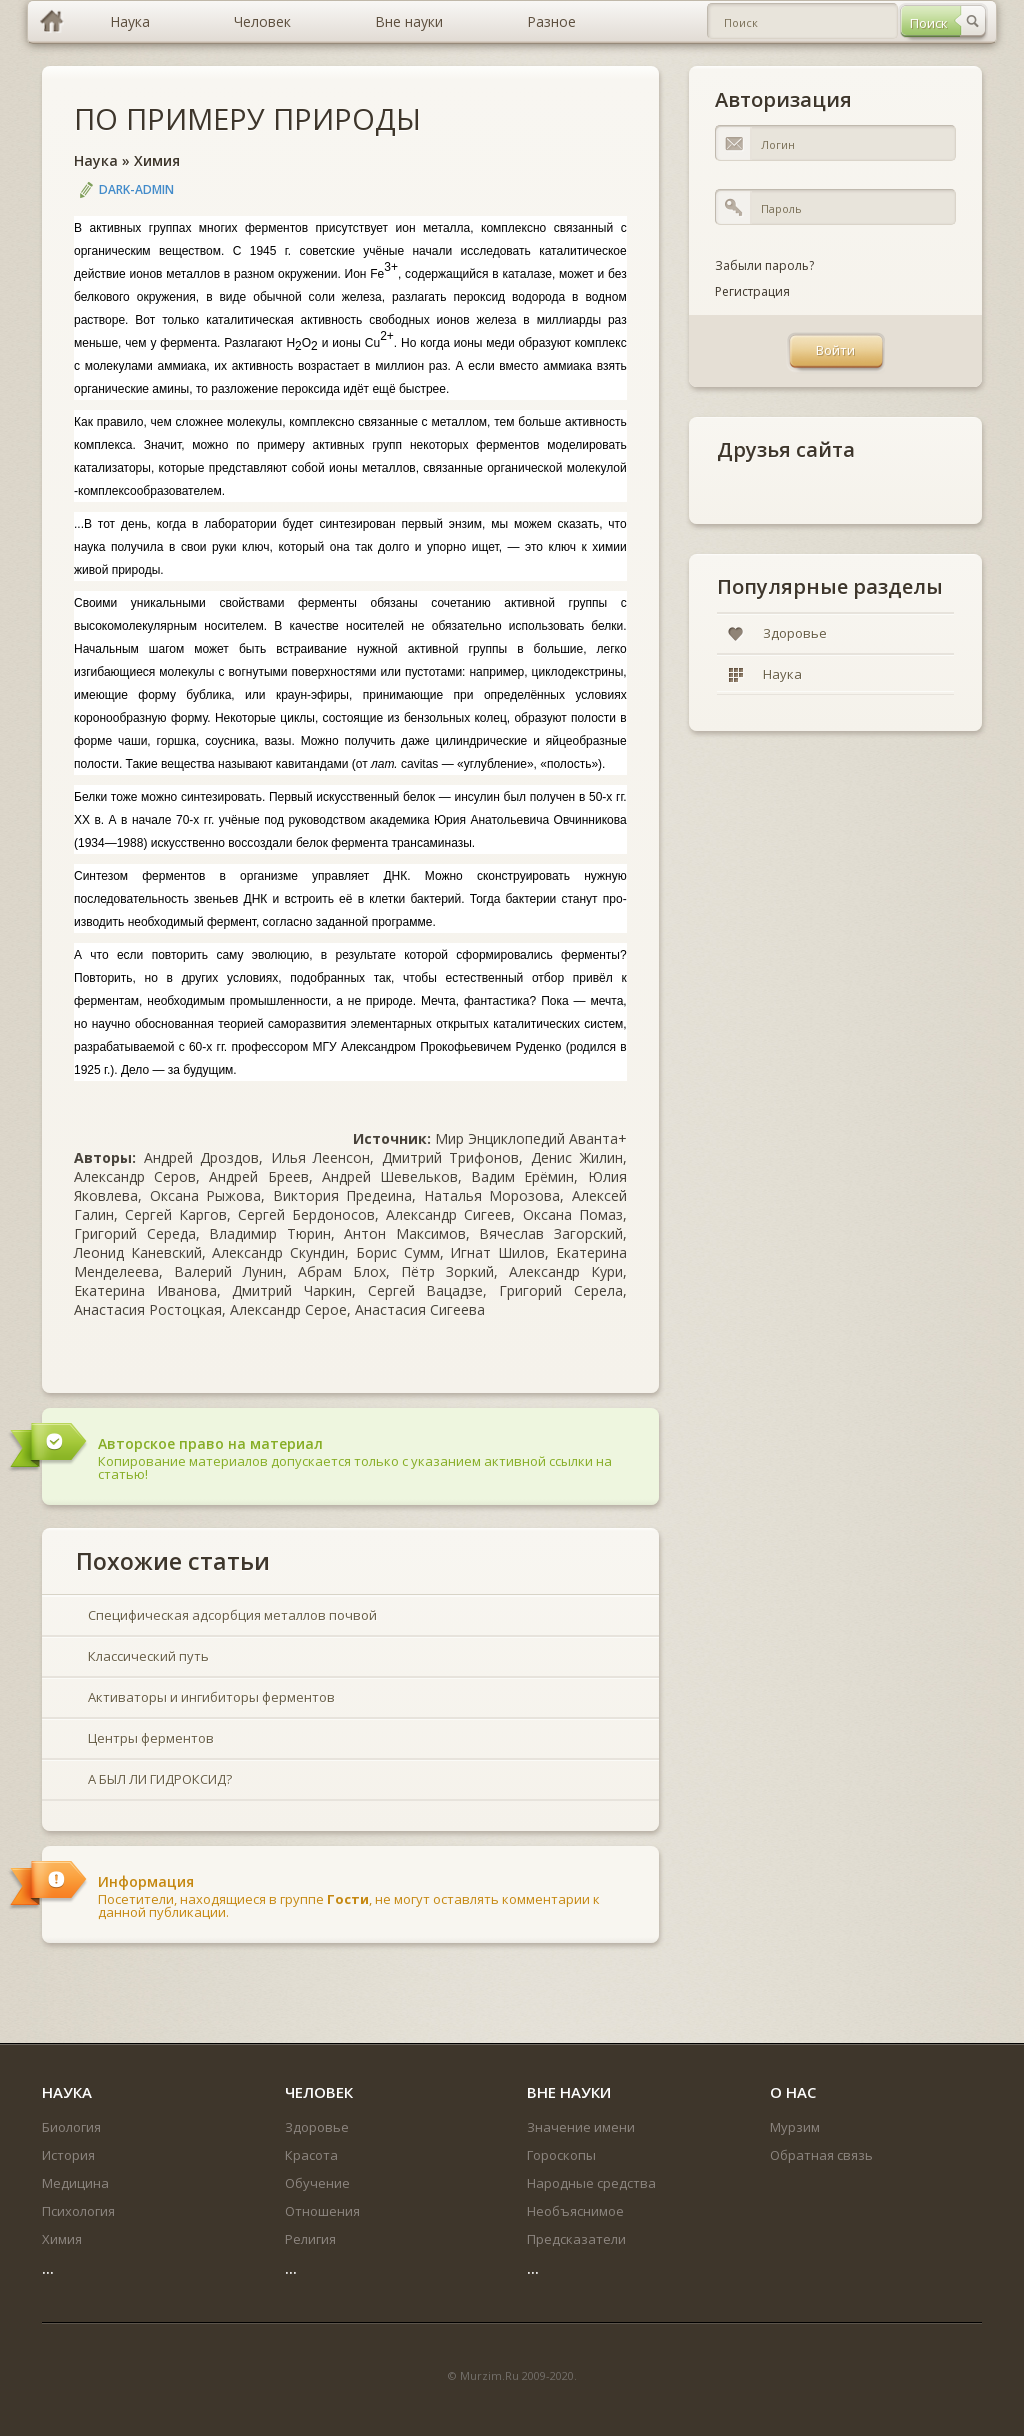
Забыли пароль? (764, 265)
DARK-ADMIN (136, 189)
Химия (157, 160)
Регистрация (752, 291)
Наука (96, 160)
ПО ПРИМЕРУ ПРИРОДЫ (247, 118)
